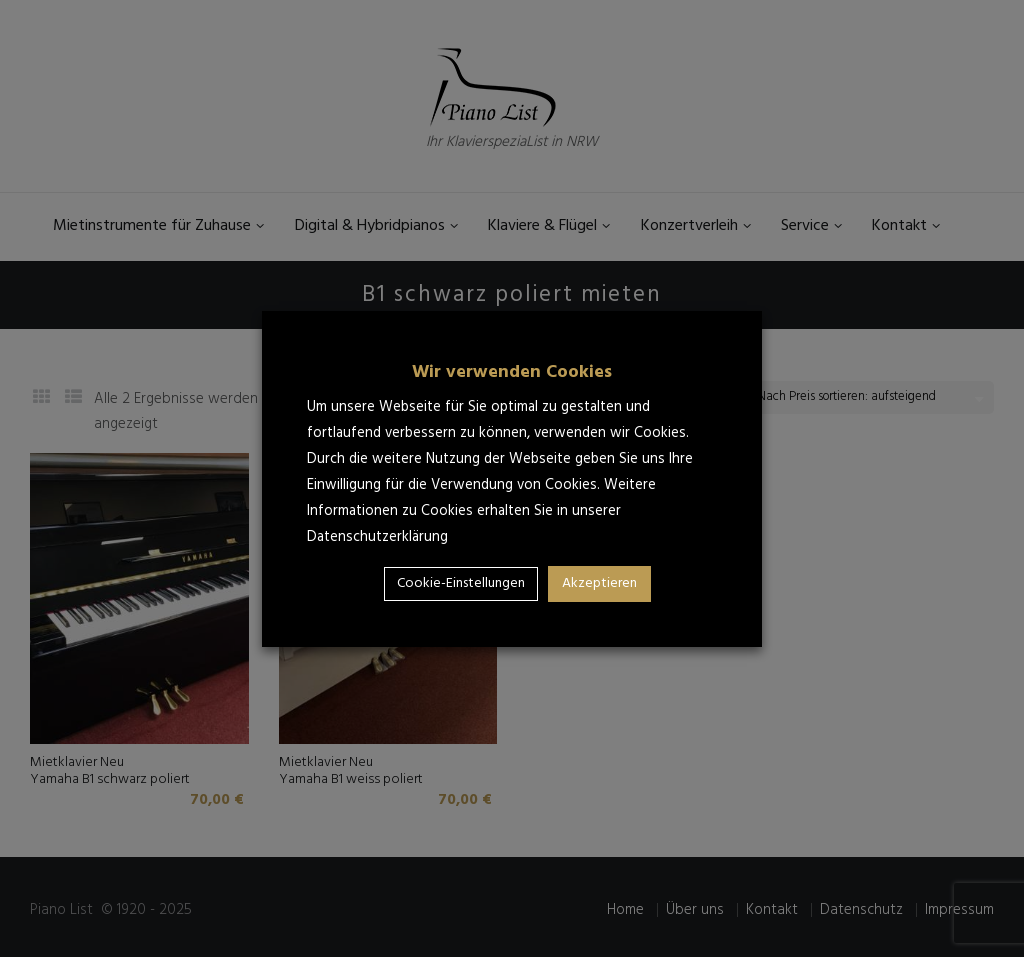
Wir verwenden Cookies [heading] (512, 372)
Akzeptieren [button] (599, 583)
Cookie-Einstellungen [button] (461, 583)
